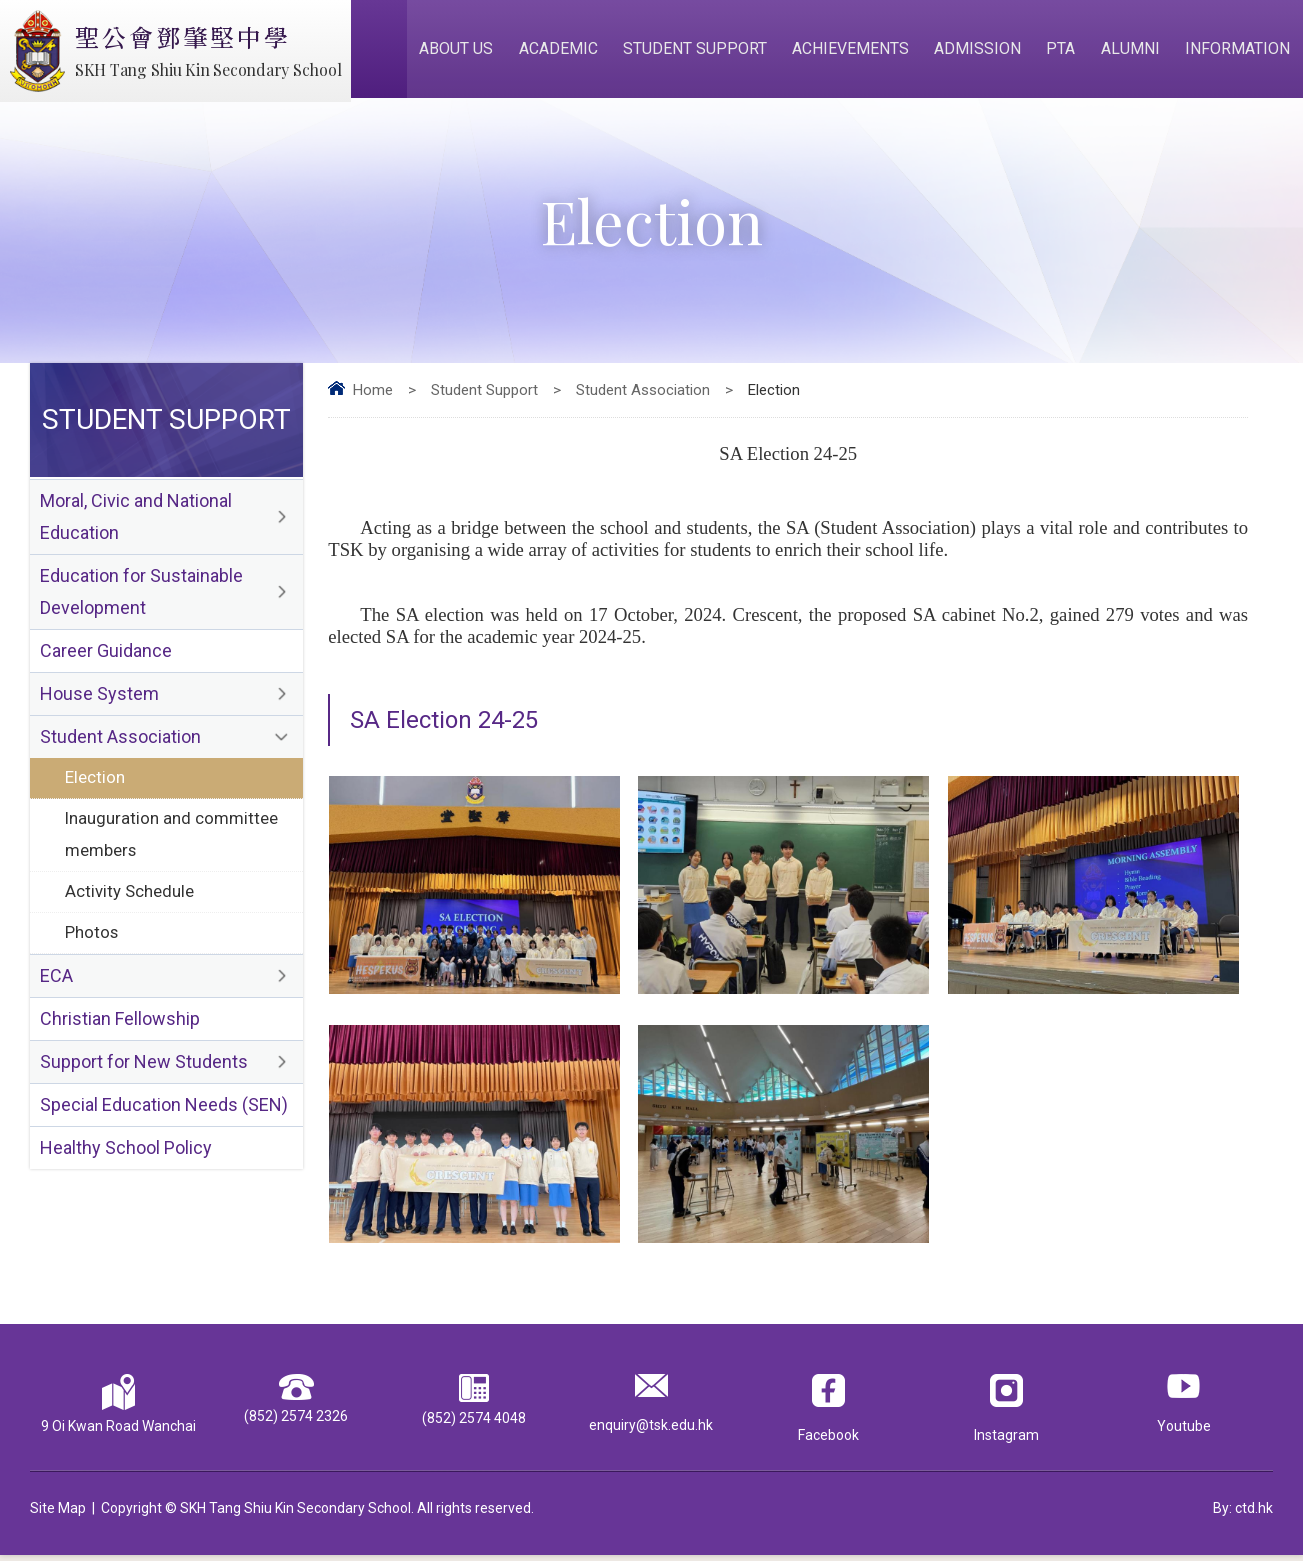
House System (99, 705)
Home (373, 396)
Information (1238, 51)
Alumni (1132, 51)
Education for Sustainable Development (141, 601)
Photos (92, 950)
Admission (982, 51)
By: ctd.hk (1243, 1514)
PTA (1064, 51)
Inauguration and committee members (172, 849)
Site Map (58, 1514)
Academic (566, 51)
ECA (56, 994)
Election (95, 791)
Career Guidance (106, 661)
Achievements (856, 51)
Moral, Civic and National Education (136, 524)
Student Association (643, 396)
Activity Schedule (130, 908)
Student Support (702, 51)
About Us (466, 51)
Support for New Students (144, 1082)
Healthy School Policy (126, 1170)
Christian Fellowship (120, 1038)
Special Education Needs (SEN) (164, 1126)
